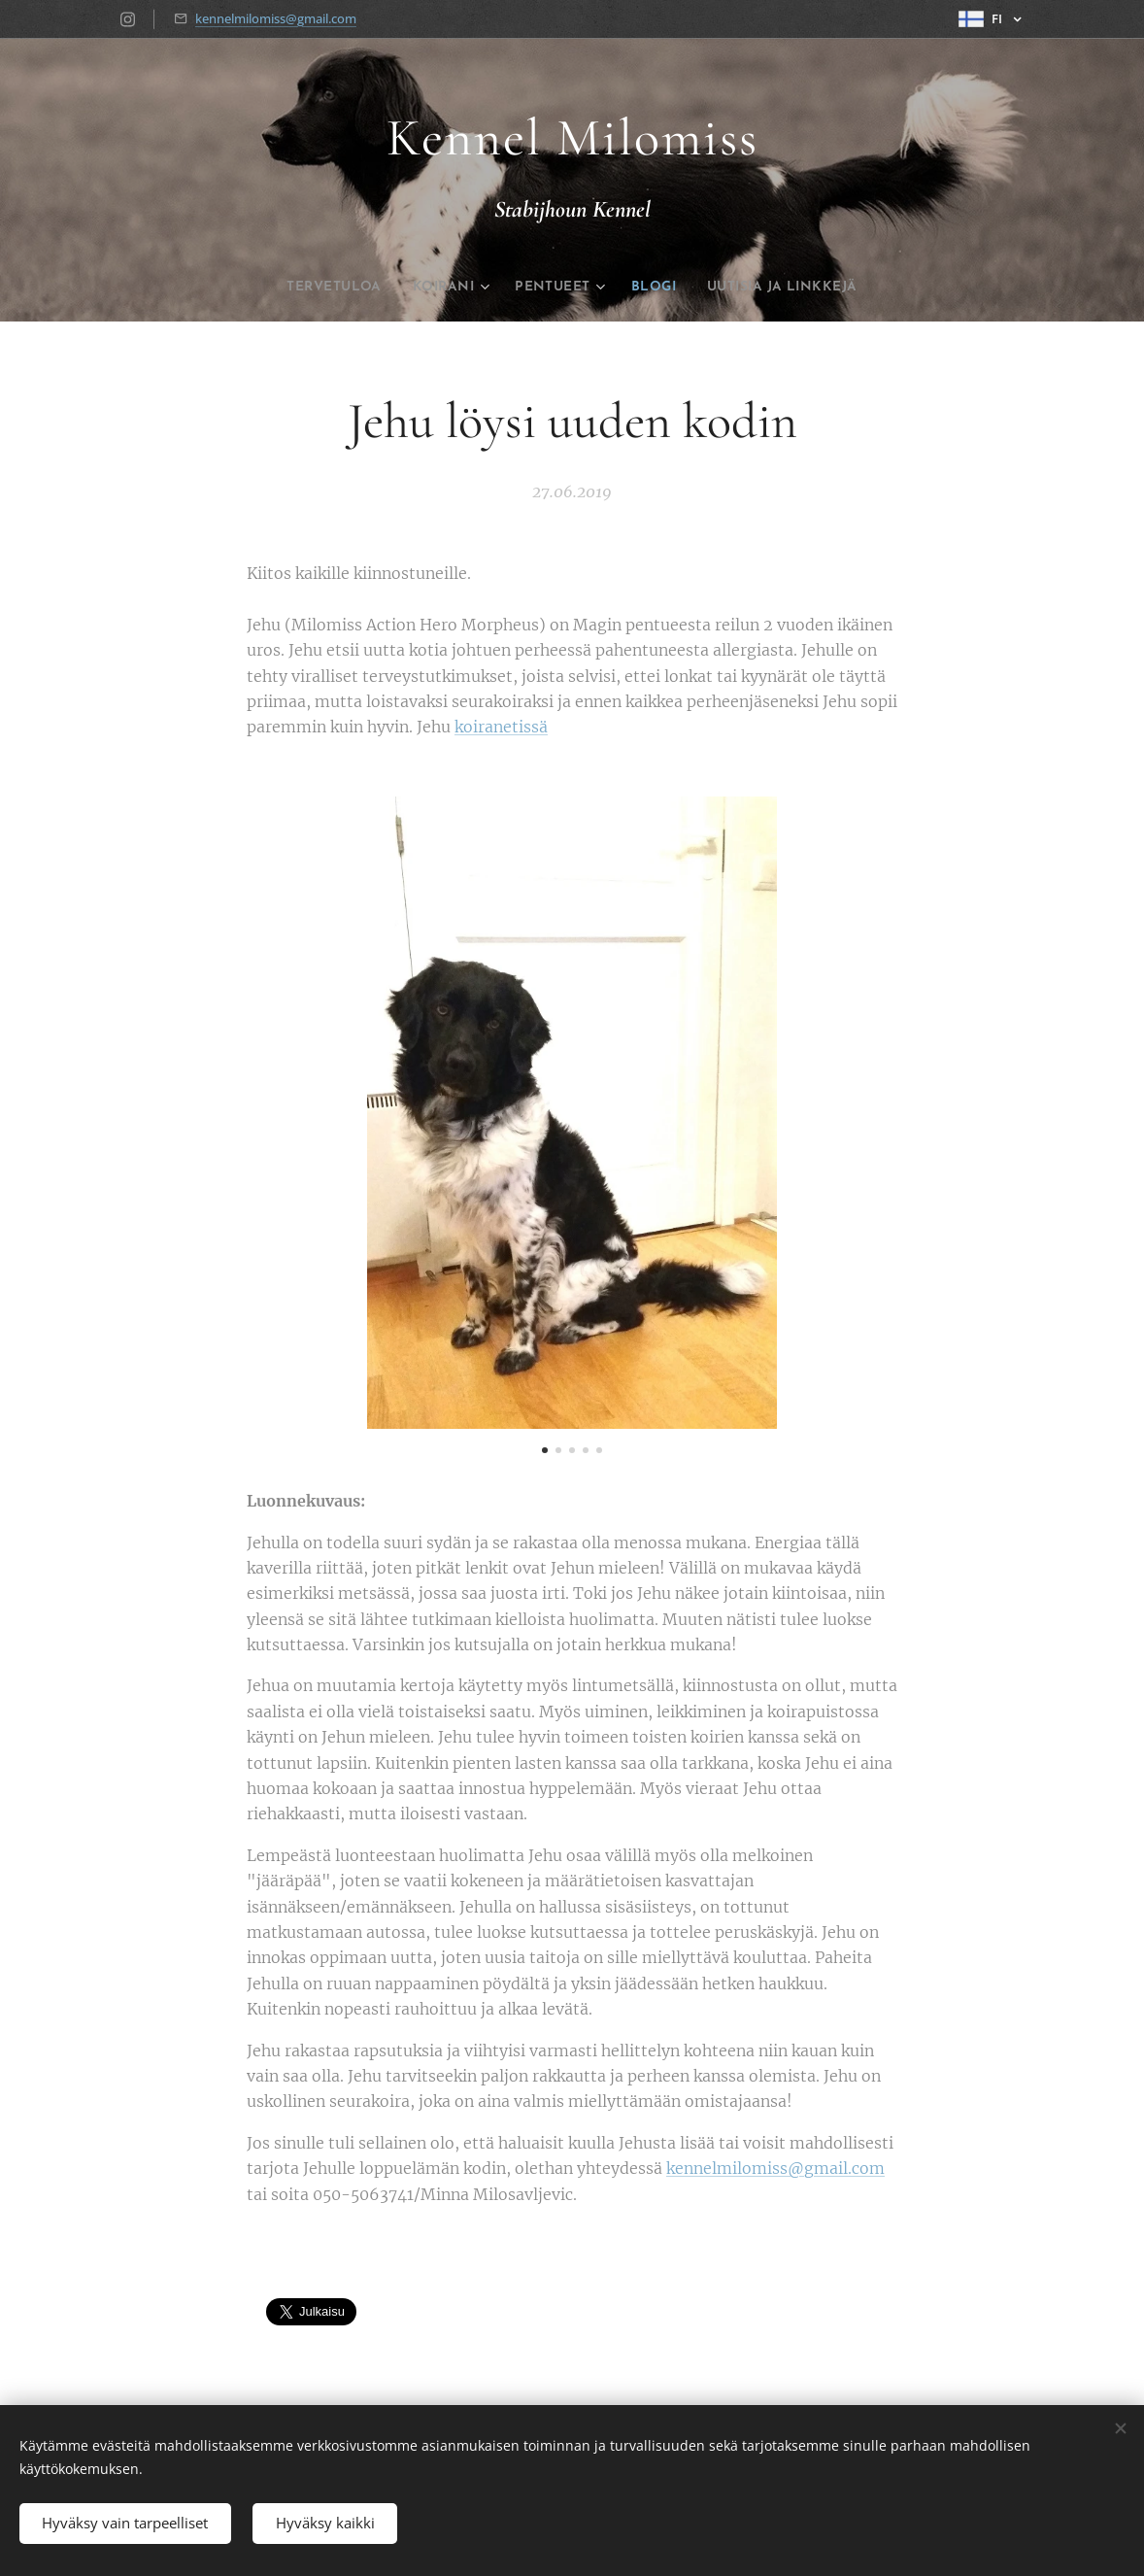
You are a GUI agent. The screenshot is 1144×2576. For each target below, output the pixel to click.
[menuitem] (306, 287)
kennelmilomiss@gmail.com (275, 18)
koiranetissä (501, 727)
